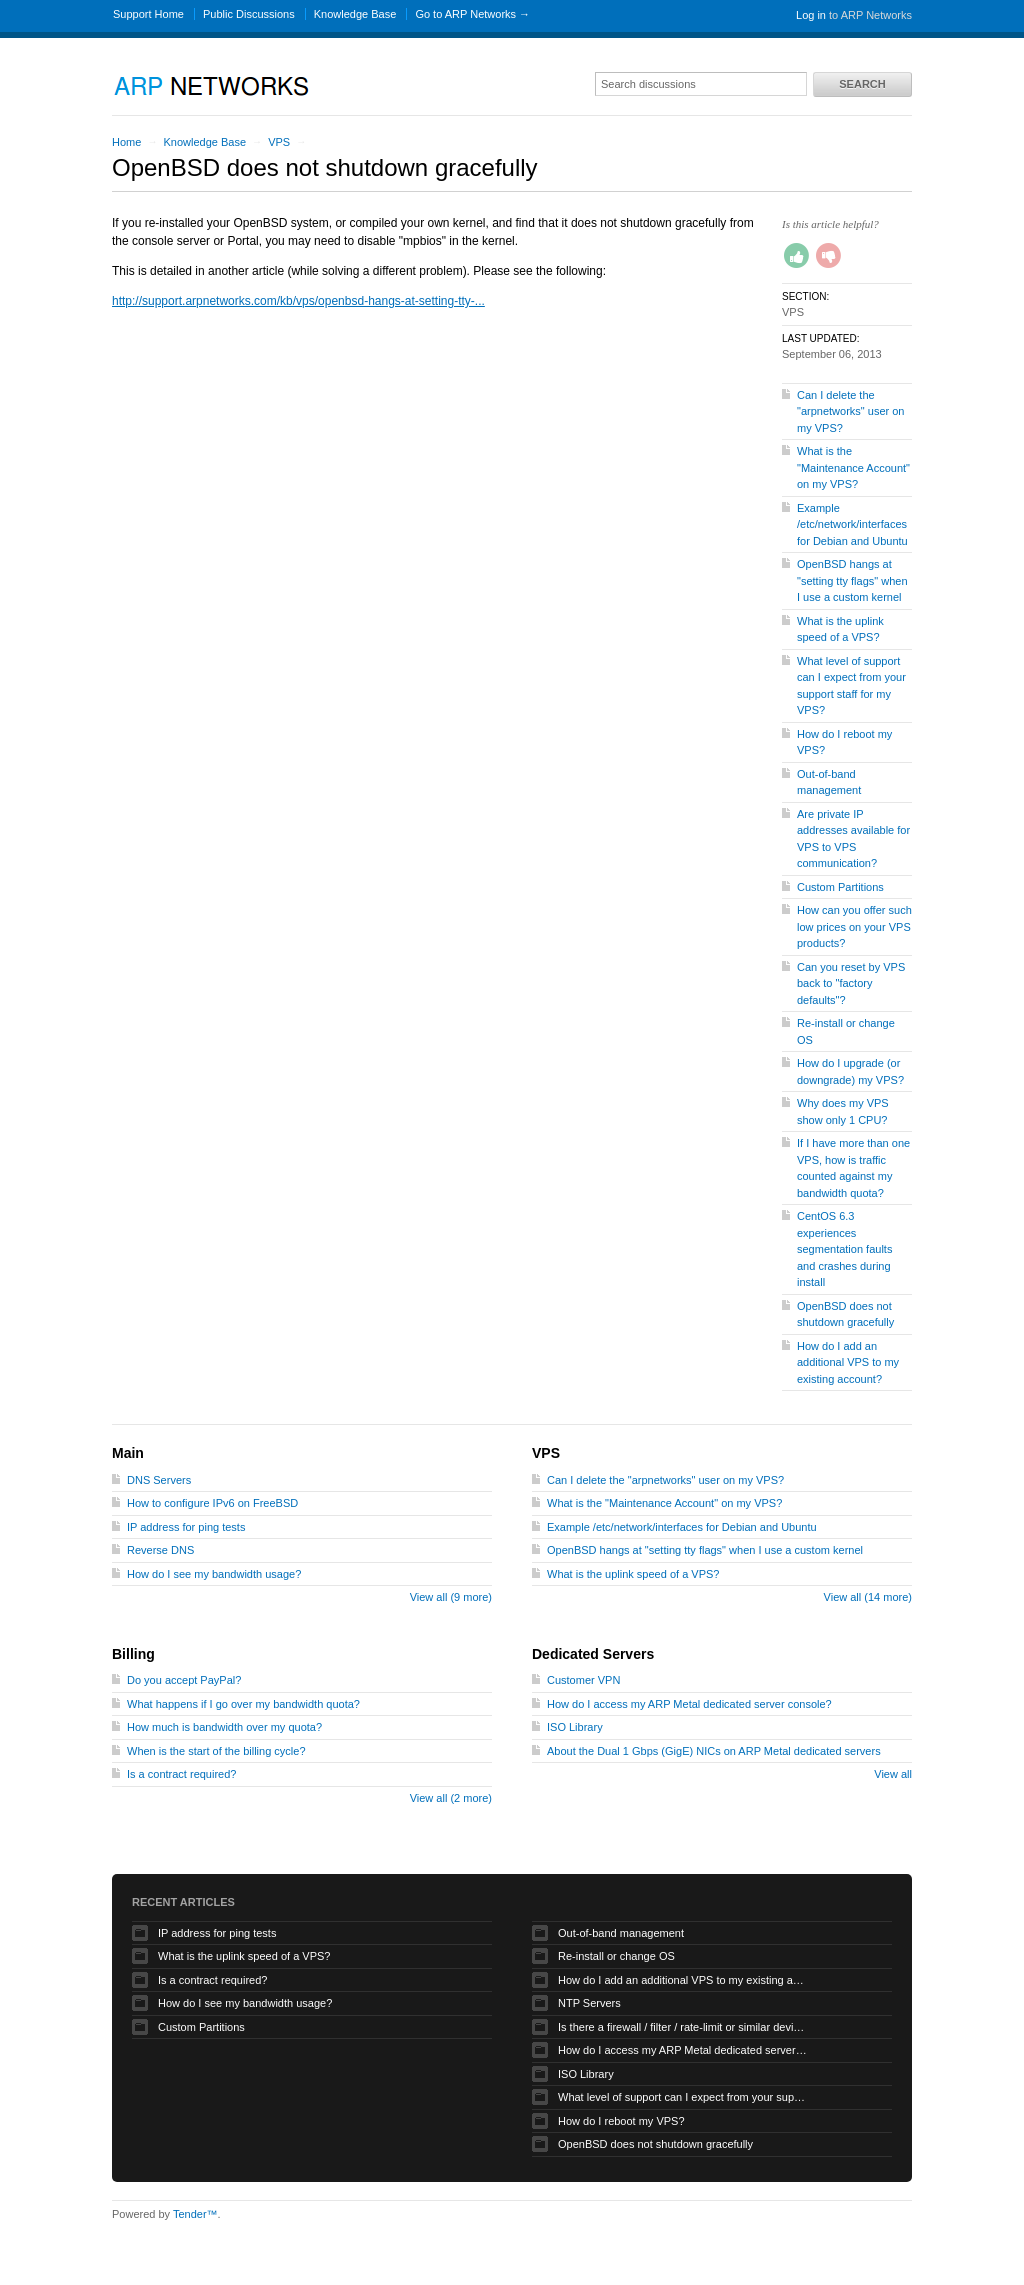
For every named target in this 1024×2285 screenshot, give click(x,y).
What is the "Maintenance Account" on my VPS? (853, 467)
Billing (133, 1654)
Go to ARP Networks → (472, 14)
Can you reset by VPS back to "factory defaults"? (851, 983)
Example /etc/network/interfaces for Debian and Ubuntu (852, 524)
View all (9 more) (451, 1597)
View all (893, 1774)
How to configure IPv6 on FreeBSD (212, 1503)
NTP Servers (589, 2003)
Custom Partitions (840, 887)
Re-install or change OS (616, 1956)
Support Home (148, 14)
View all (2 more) (451, 1798)
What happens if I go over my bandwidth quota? (243, 1704)
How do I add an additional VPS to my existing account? (848, 1362)
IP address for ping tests (186, 1527)
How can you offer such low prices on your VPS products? (854, 926)
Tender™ (195, 2214)
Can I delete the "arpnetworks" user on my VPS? (850, 411)
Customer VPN (583, 1680)
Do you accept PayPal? (184, 1680)
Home (126, 142)
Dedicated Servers (593, 1654)
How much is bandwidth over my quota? (224, 1727)
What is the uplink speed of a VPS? (633, 1574)
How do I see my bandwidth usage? (214, 1574)
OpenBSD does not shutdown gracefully (655, 2144)
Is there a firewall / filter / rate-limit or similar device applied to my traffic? (683, 2027)
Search (862, 84)
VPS (279, 142)
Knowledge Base (355, 14)
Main (128, 1453)
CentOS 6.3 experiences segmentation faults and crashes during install (844, 1249)
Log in (811, 15)
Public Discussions (249, 14)
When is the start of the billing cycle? (216, 1751)
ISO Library (575, 1727)
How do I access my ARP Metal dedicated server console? (689, 1704)
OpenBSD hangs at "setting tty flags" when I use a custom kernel (852, 580)
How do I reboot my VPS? (621, 2121)
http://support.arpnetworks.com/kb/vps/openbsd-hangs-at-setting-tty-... (298, 301)
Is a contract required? (181, 1774)
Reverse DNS (160, 1550)
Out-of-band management (621, 1933)
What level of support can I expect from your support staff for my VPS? (683, 2097)
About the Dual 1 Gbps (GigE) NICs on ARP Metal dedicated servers (714, 1751)
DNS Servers (159, 1480)
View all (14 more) (868, 1597)
